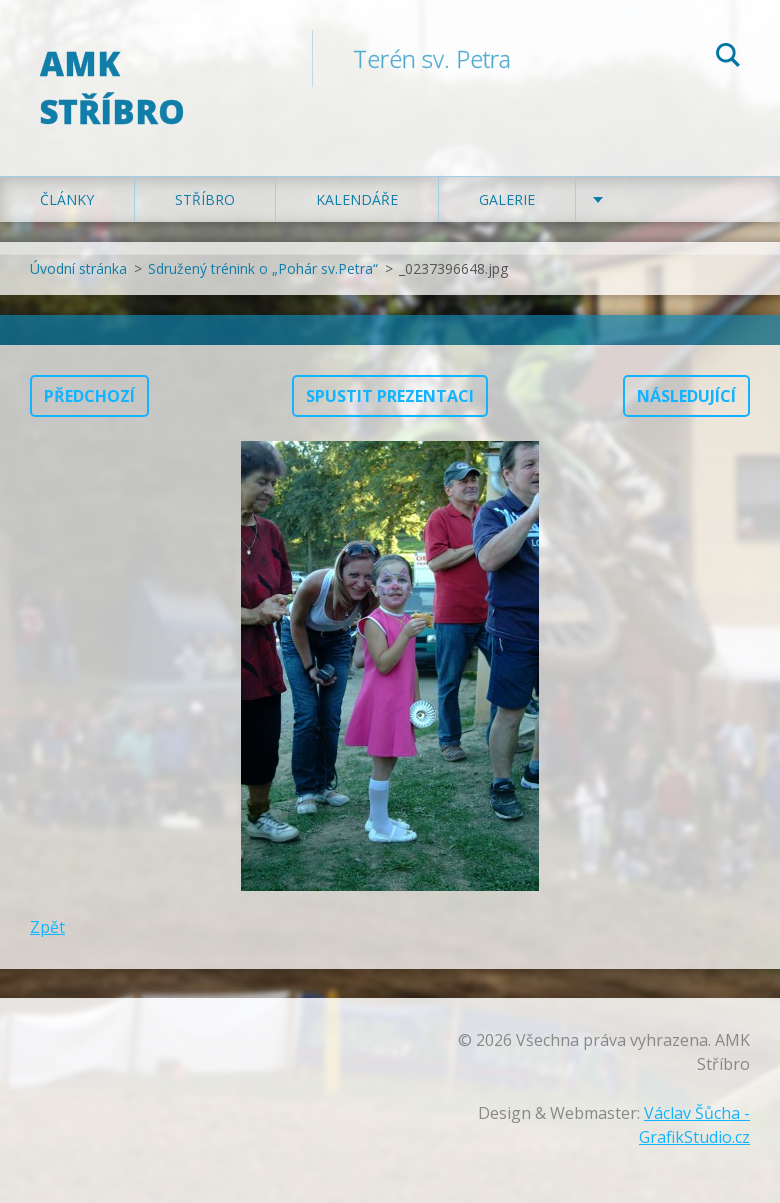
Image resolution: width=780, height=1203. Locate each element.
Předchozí (89, 396)
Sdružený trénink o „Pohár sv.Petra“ (263, 268)
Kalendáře (357, 199)
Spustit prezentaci (390, 396)
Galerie (507, 199)
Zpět (47, 927)
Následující (686, 396)
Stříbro (205, 199)
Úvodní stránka (78, 268)
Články (67, 199)
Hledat (728, 58)
